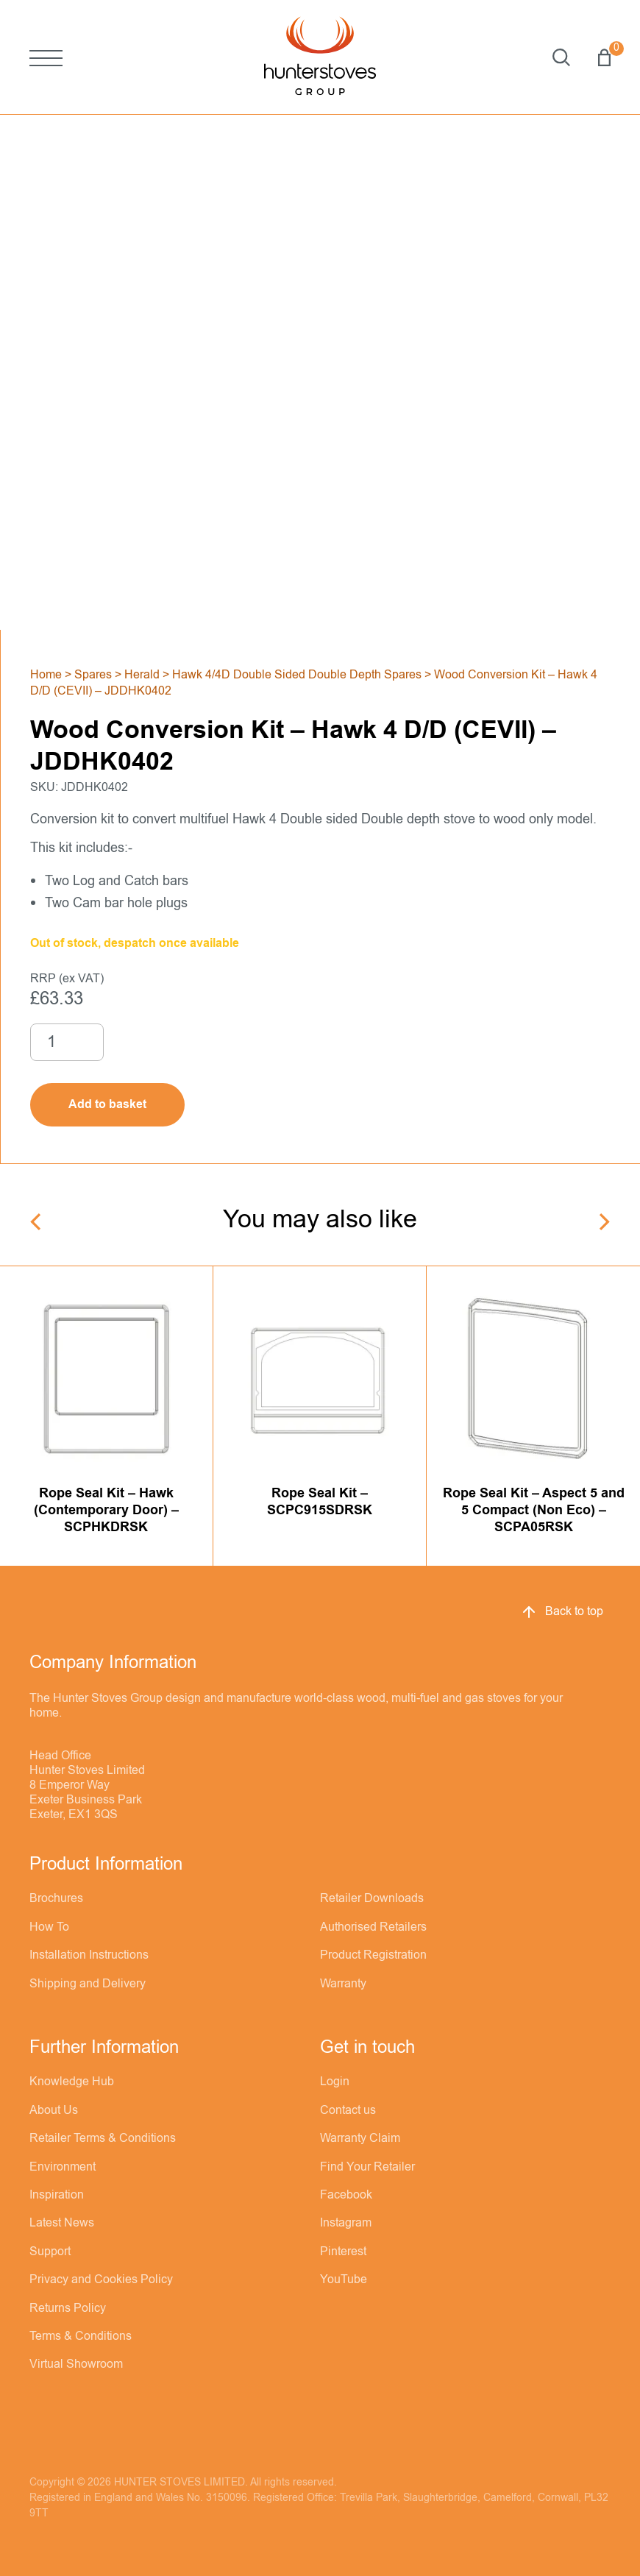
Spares (93, 675)
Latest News (61, 2222)
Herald (142, 675)
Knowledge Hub (71, 2081)
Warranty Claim (360, 2138)
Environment (62, 2167)
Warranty (343, 1983)
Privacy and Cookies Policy (101, 2279)
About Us (53, 2110)
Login (334, 2081)
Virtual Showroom (76, 2364)
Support (50, 2251)
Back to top (561, 1612)
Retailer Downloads (372, 1898)
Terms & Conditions (80, 2336)
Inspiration (56, 2194)
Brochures (56, 1898)
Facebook (346, 2194)
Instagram (345, 2222)
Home (46, 675)
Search (561, 57)
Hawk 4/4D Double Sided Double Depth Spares (297, 675)
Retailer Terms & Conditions (102, 2138)
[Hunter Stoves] (320, 57)
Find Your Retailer (367, 2167)
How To (49, 1927)
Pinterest (343, 2251)
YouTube (343, 2279)
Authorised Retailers (373, 1927)
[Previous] (37, 1221)
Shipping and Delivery (87, 1983)
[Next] (602, 1221)
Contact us (348, 2110)
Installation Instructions (89, 1955)
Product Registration (373, 1955)
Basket (604, 57)
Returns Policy (67, 2308)
